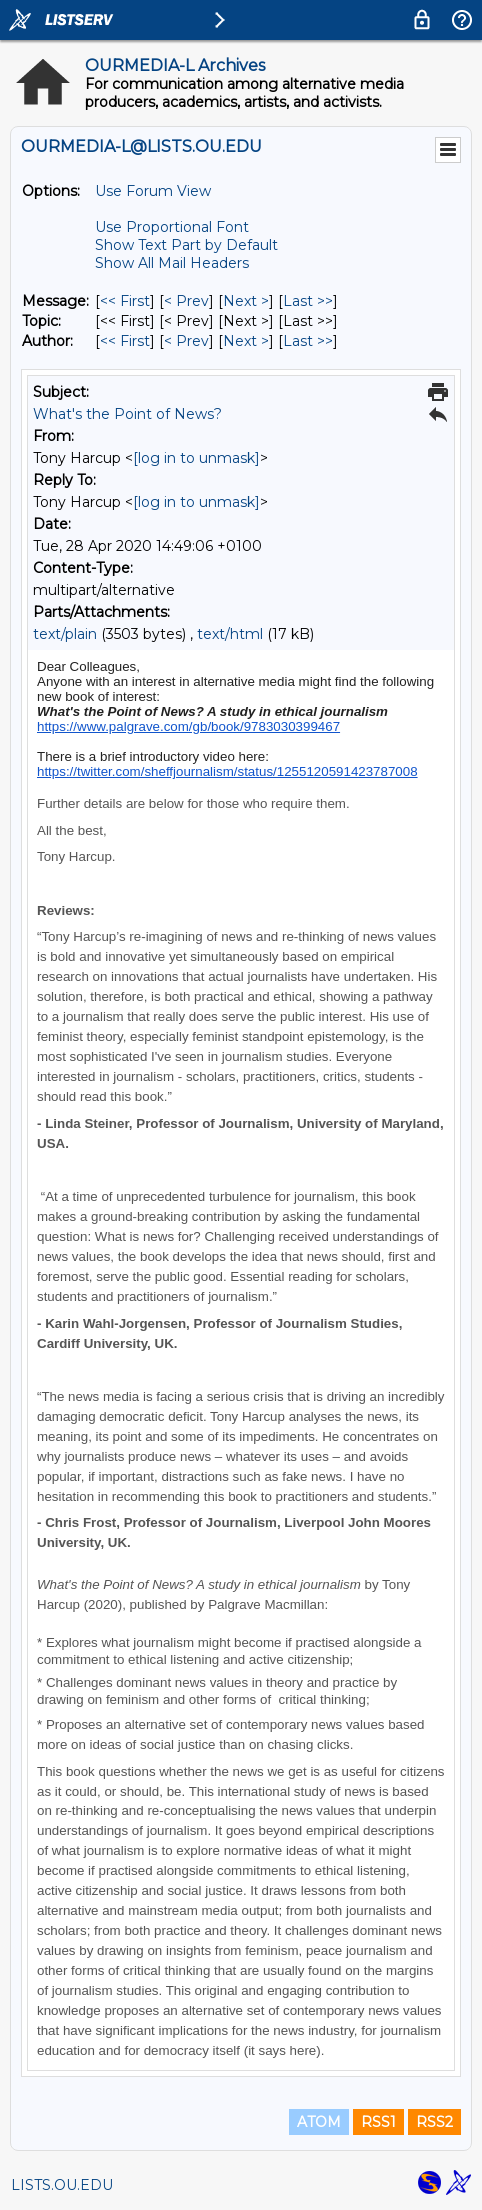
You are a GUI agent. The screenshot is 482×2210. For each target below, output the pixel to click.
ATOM (319, 2122)
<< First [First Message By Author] (125, 341)
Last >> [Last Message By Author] (308, 341)
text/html (230, 634)
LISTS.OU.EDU (62, 2185)
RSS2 (434, 2122)
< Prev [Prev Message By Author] (186, 341)
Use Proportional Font (172, 227)
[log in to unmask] (196, 458)
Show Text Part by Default (186, 245)
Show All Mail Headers (172, 263)
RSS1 (378, 2122)
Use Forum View (153, 191)
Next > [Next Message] (246, 301)
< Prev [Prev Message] (186, 301)
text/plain (65, 634)
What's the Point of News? (127, 414)
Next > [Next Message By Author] (246, 341)
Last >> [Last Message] (308, 301)
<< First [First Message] (125, 301)
